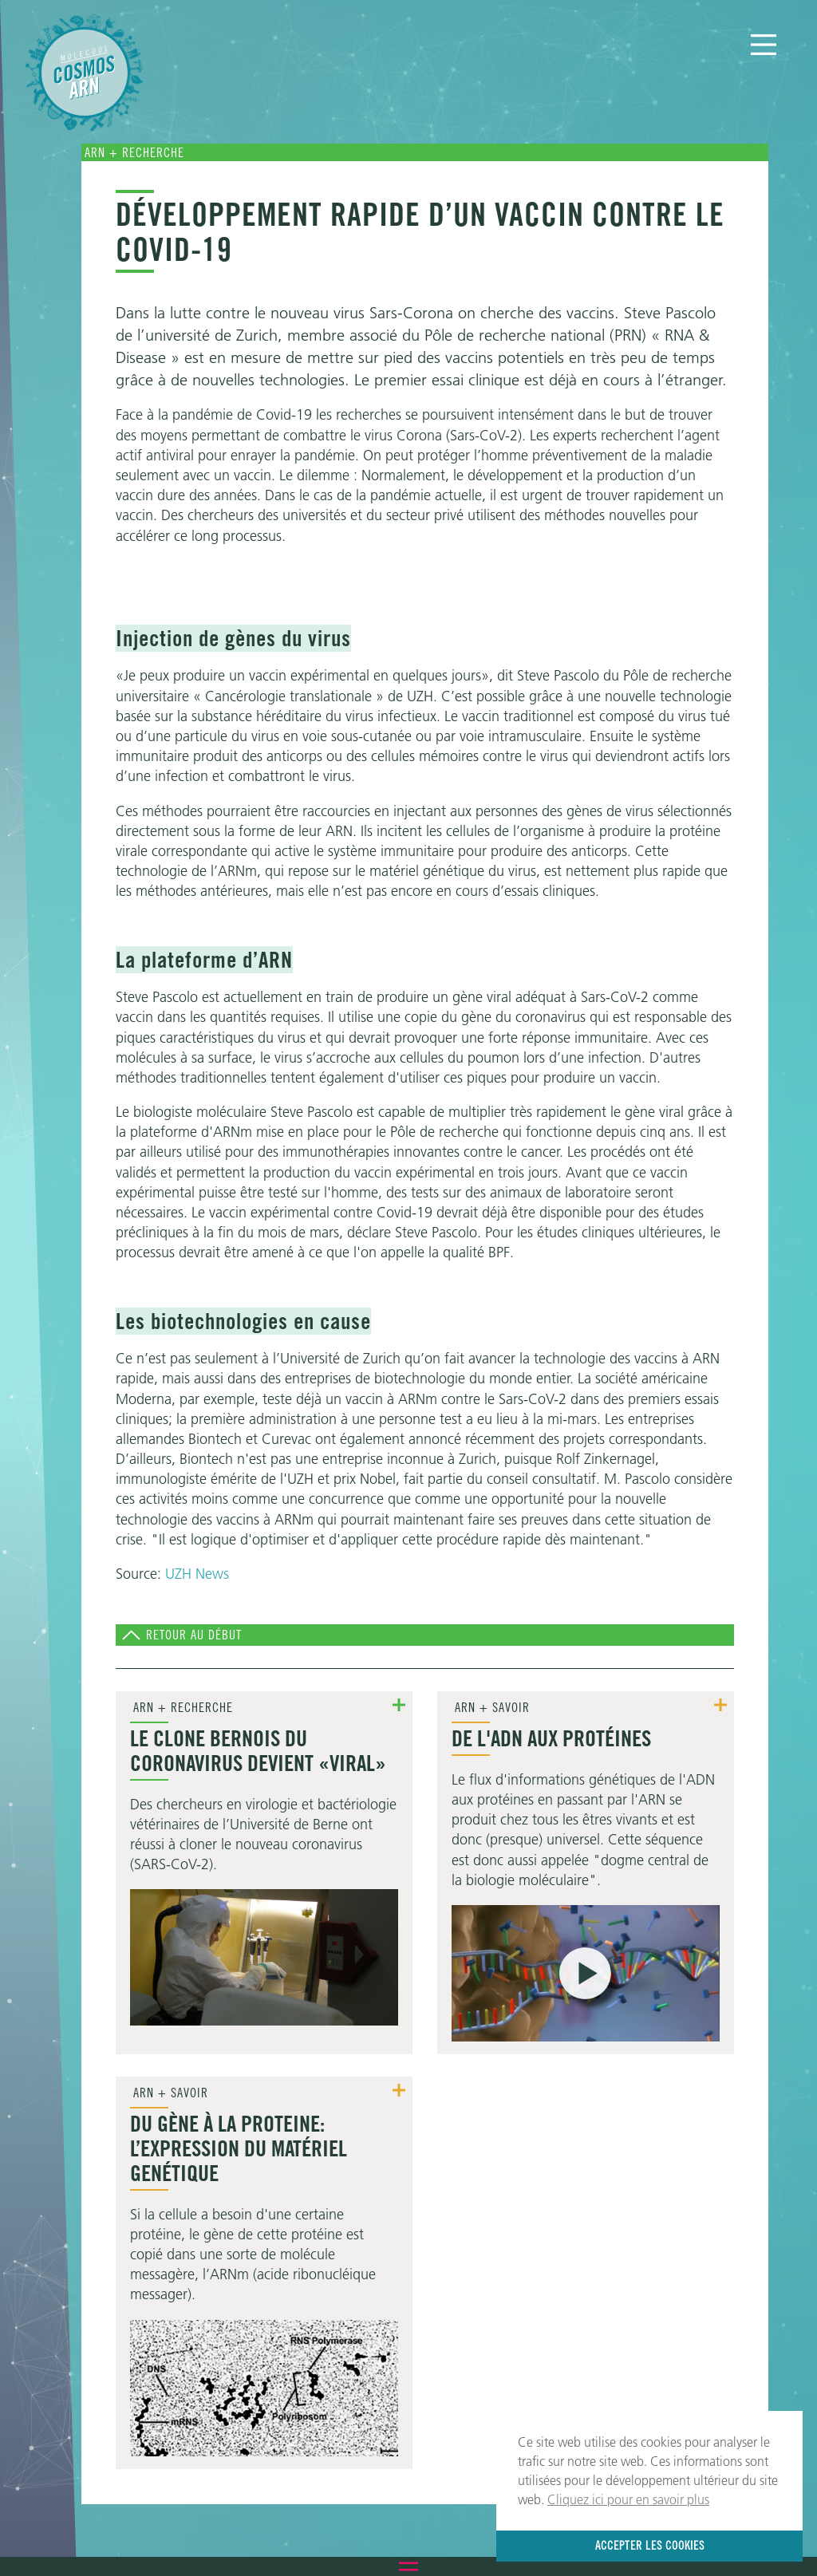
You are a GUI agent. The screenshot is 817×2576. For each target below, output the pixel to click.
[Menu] (763, 44)
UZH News (197, 1574)
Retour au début (194, 1634)
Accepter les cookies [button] (650, 2545)
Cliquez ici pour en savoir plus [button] (628, 2499)
